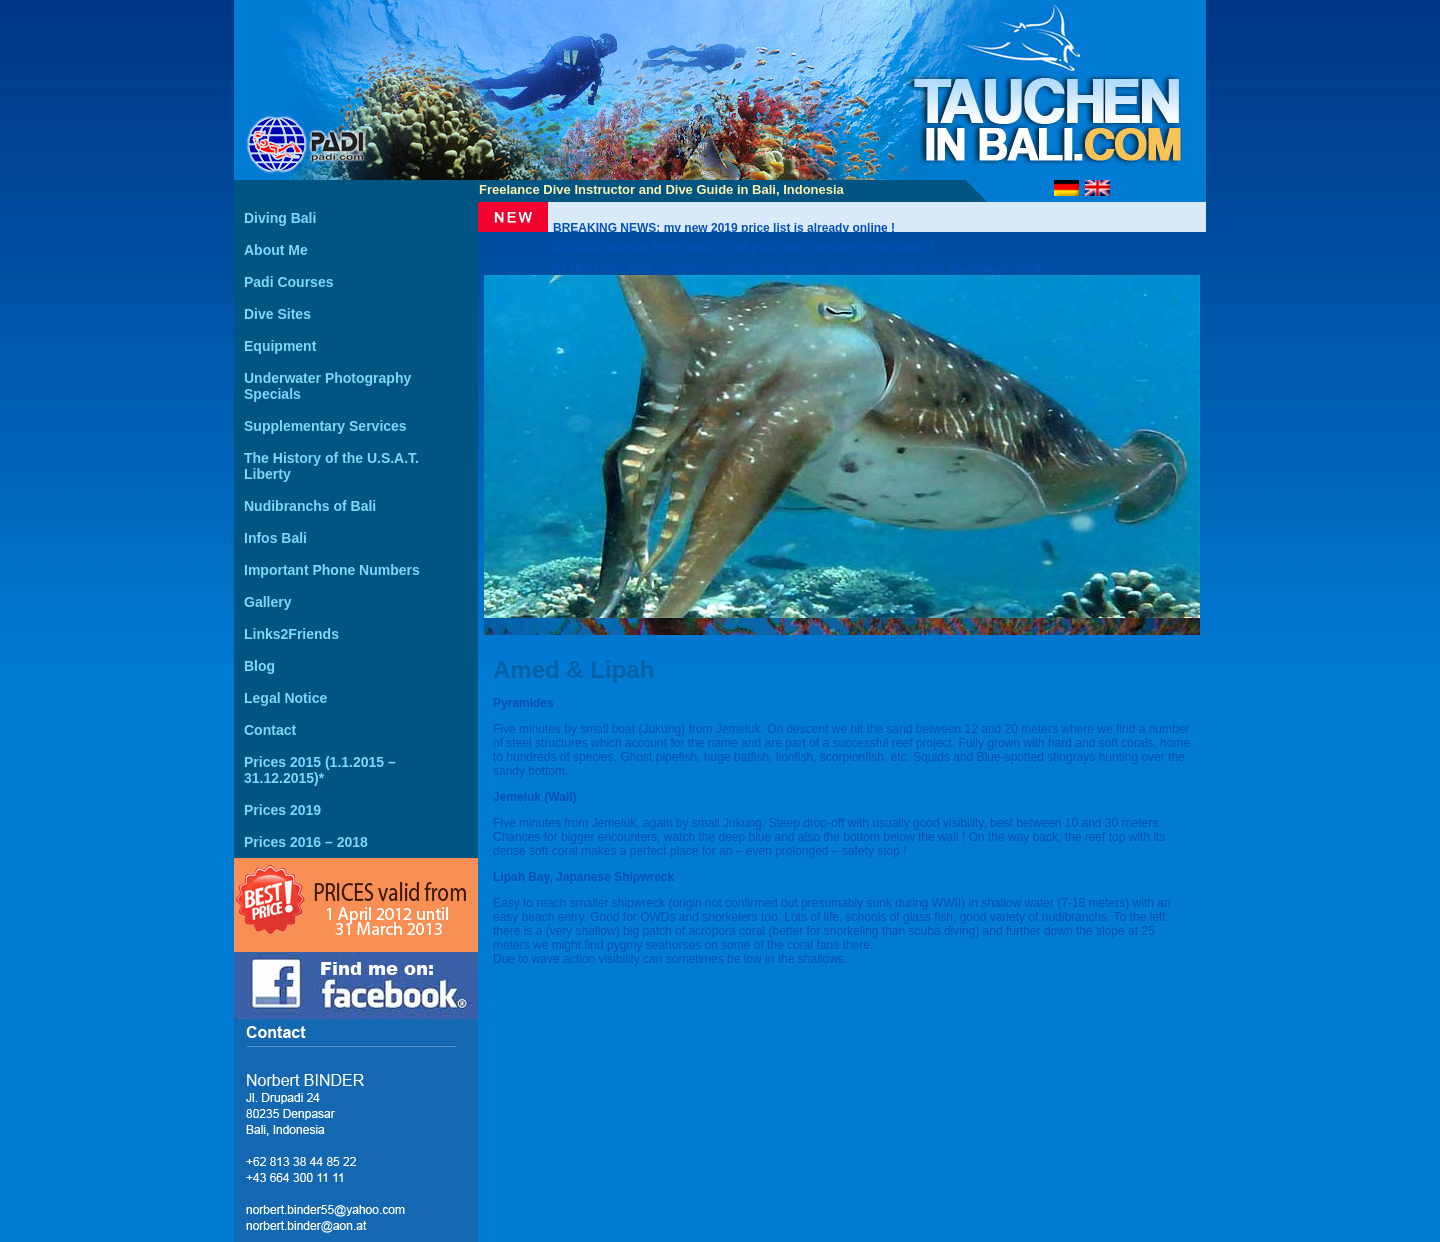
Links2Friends (291, 634)
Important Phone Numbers (332, 570)
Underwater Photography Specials (327, 386)
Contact (270, 730)
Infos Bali (275, 538)
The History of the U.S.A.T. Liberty (331, 466)
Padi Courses (288, 282)
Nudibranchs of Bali (310, 506)
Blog (259, 666)
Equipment (280, 346)
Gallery (267, 602)
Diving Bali (280, 218)
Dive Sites (277, 314)
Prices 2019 (282, 810)
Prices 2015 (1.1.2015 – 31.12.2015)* (320, 770)
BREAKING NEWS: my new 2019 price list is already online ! (724, 228)
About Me (276, 250)
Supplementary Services (325, 426)
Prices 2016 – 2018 (306, 842)
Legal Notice (285, 698)
